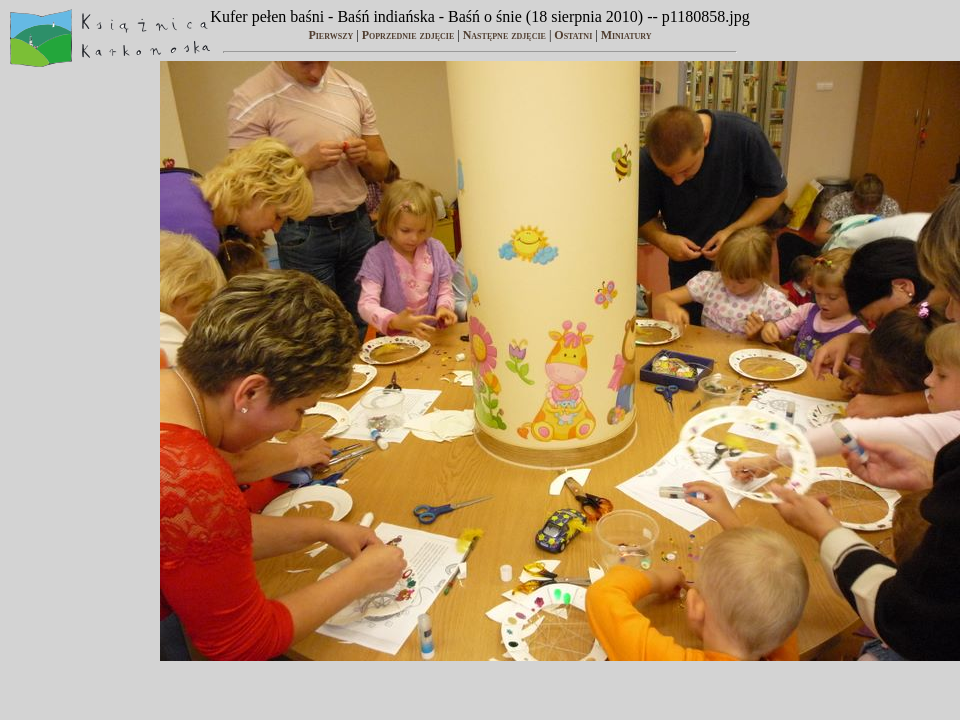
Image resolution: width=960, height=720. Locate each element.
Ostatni (573, 35)
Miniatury (626, 35)
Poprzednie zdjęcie (408, 35)
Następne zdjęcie (504, 35)
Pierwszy (330, 35)
